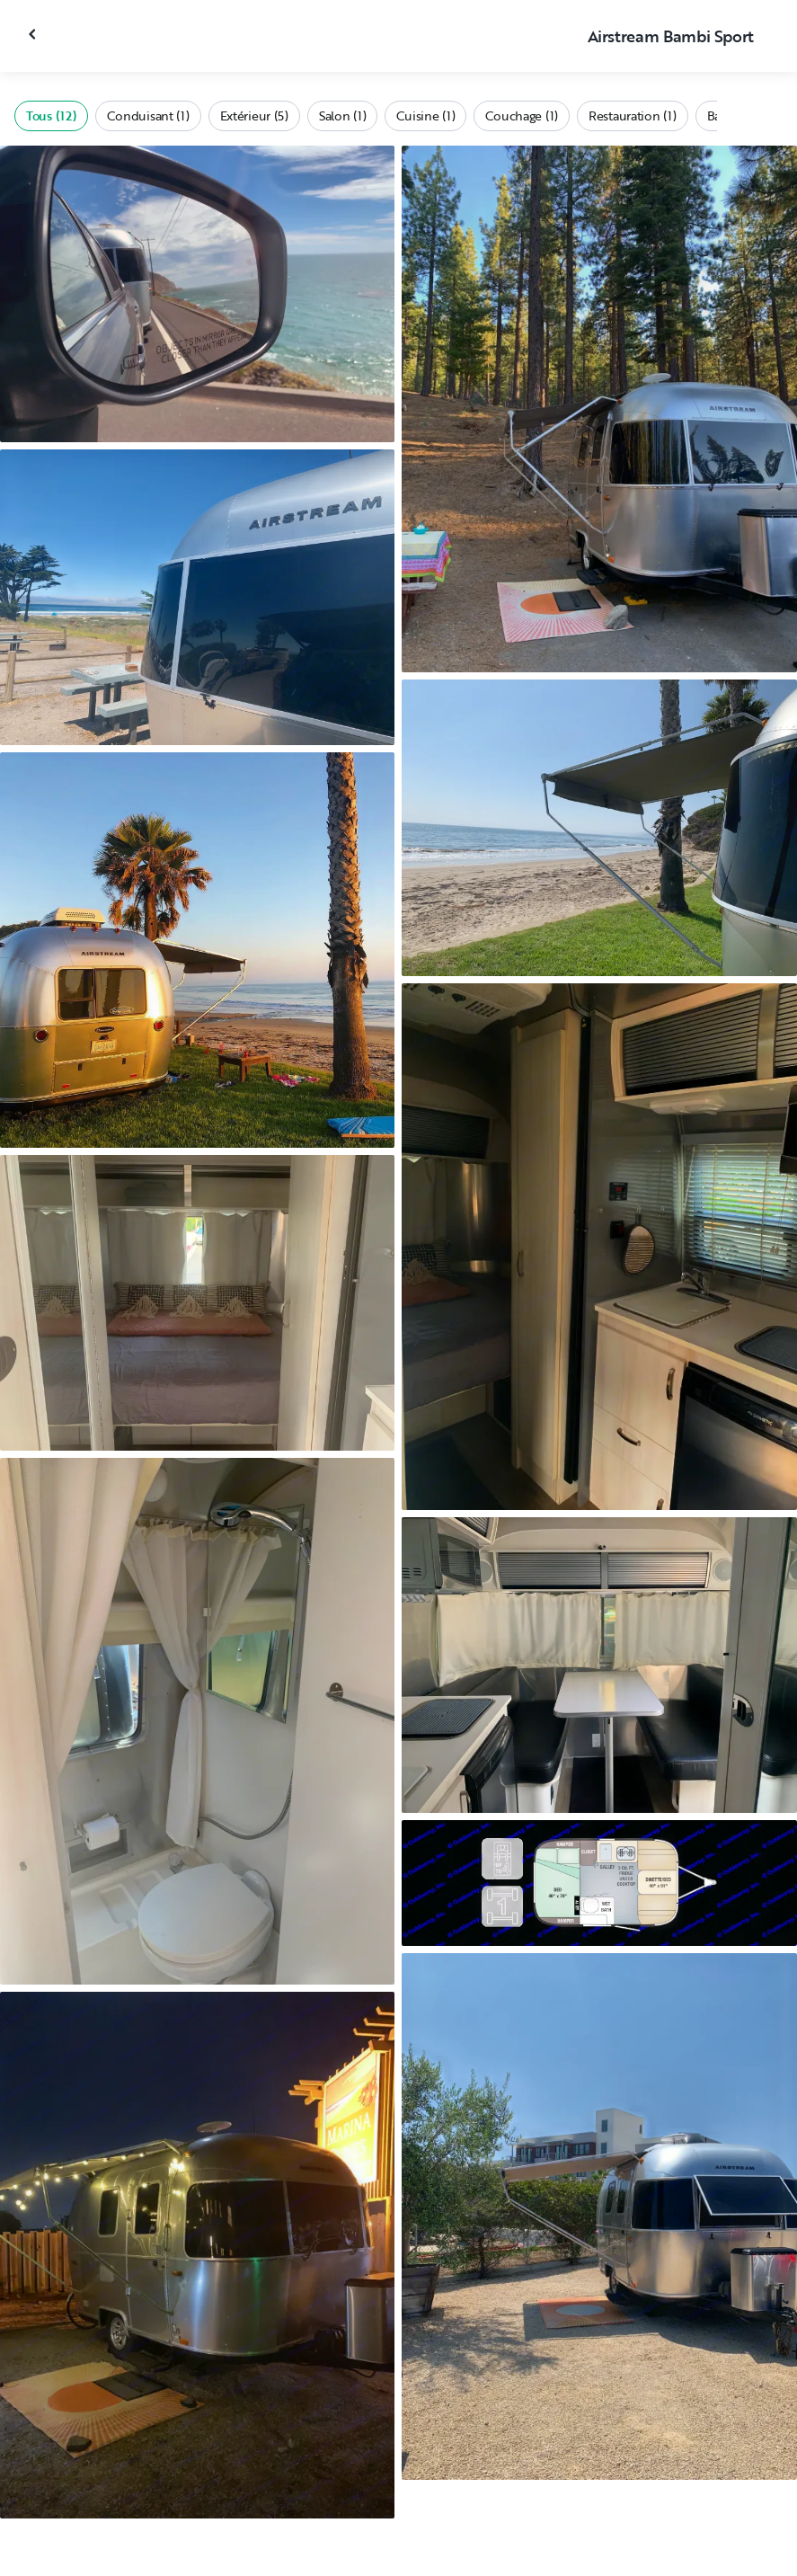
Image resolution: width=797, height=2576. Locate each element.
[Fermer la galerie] (34, 34)
